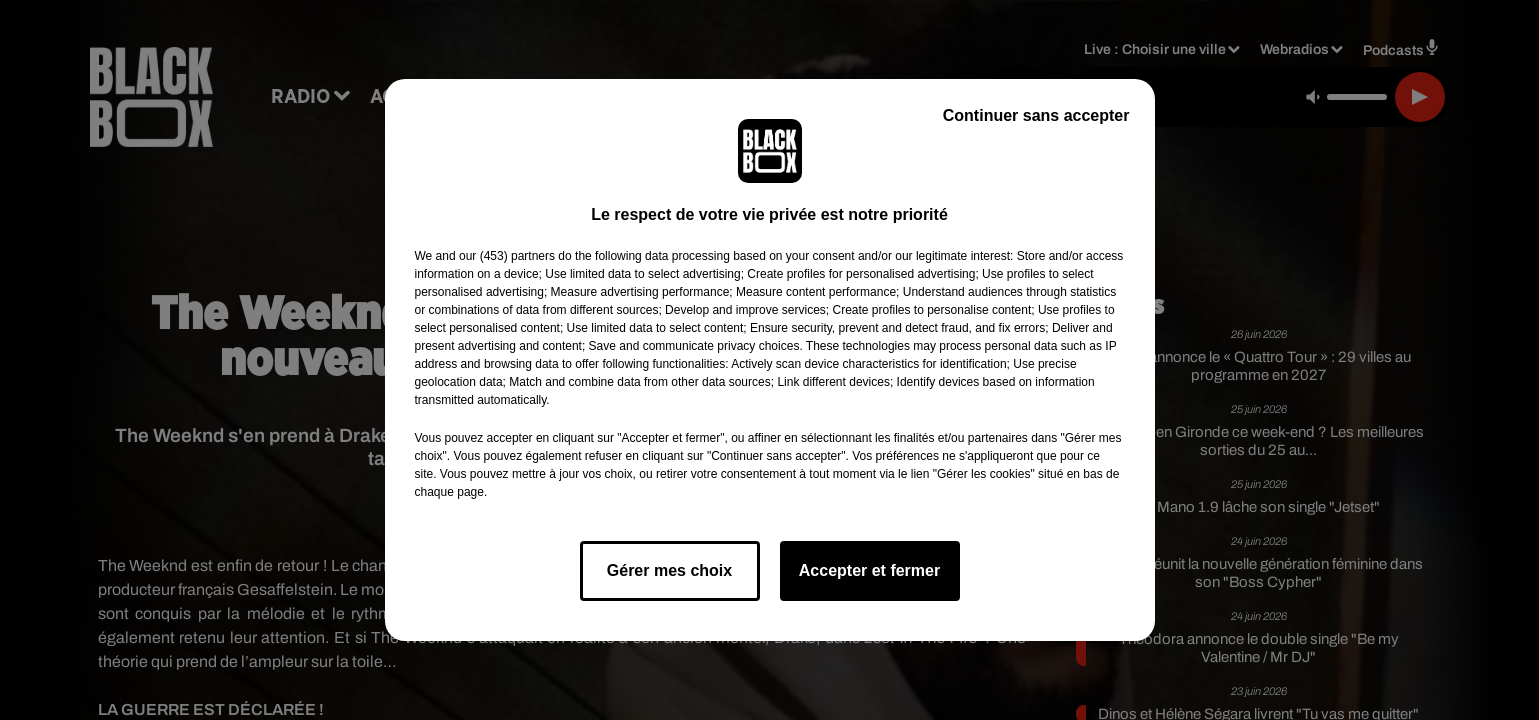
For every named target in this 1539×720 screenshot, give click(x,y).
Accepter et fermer (869, 570)
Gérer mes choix (669, 570)
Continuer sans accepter (1036, 115)
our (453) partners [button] (507, 256)
